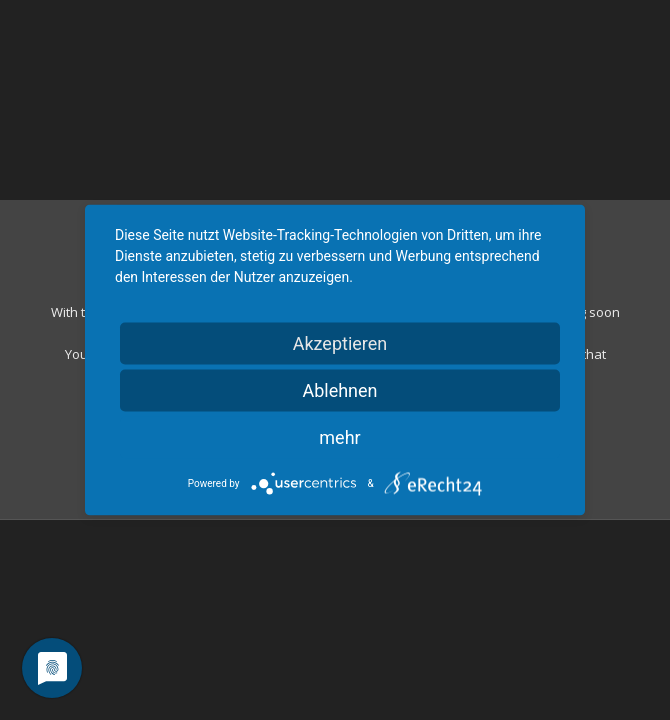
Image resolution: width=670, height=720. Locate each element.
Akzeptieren (340, 343)
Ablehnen (339, 390)
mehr (339, 437)
